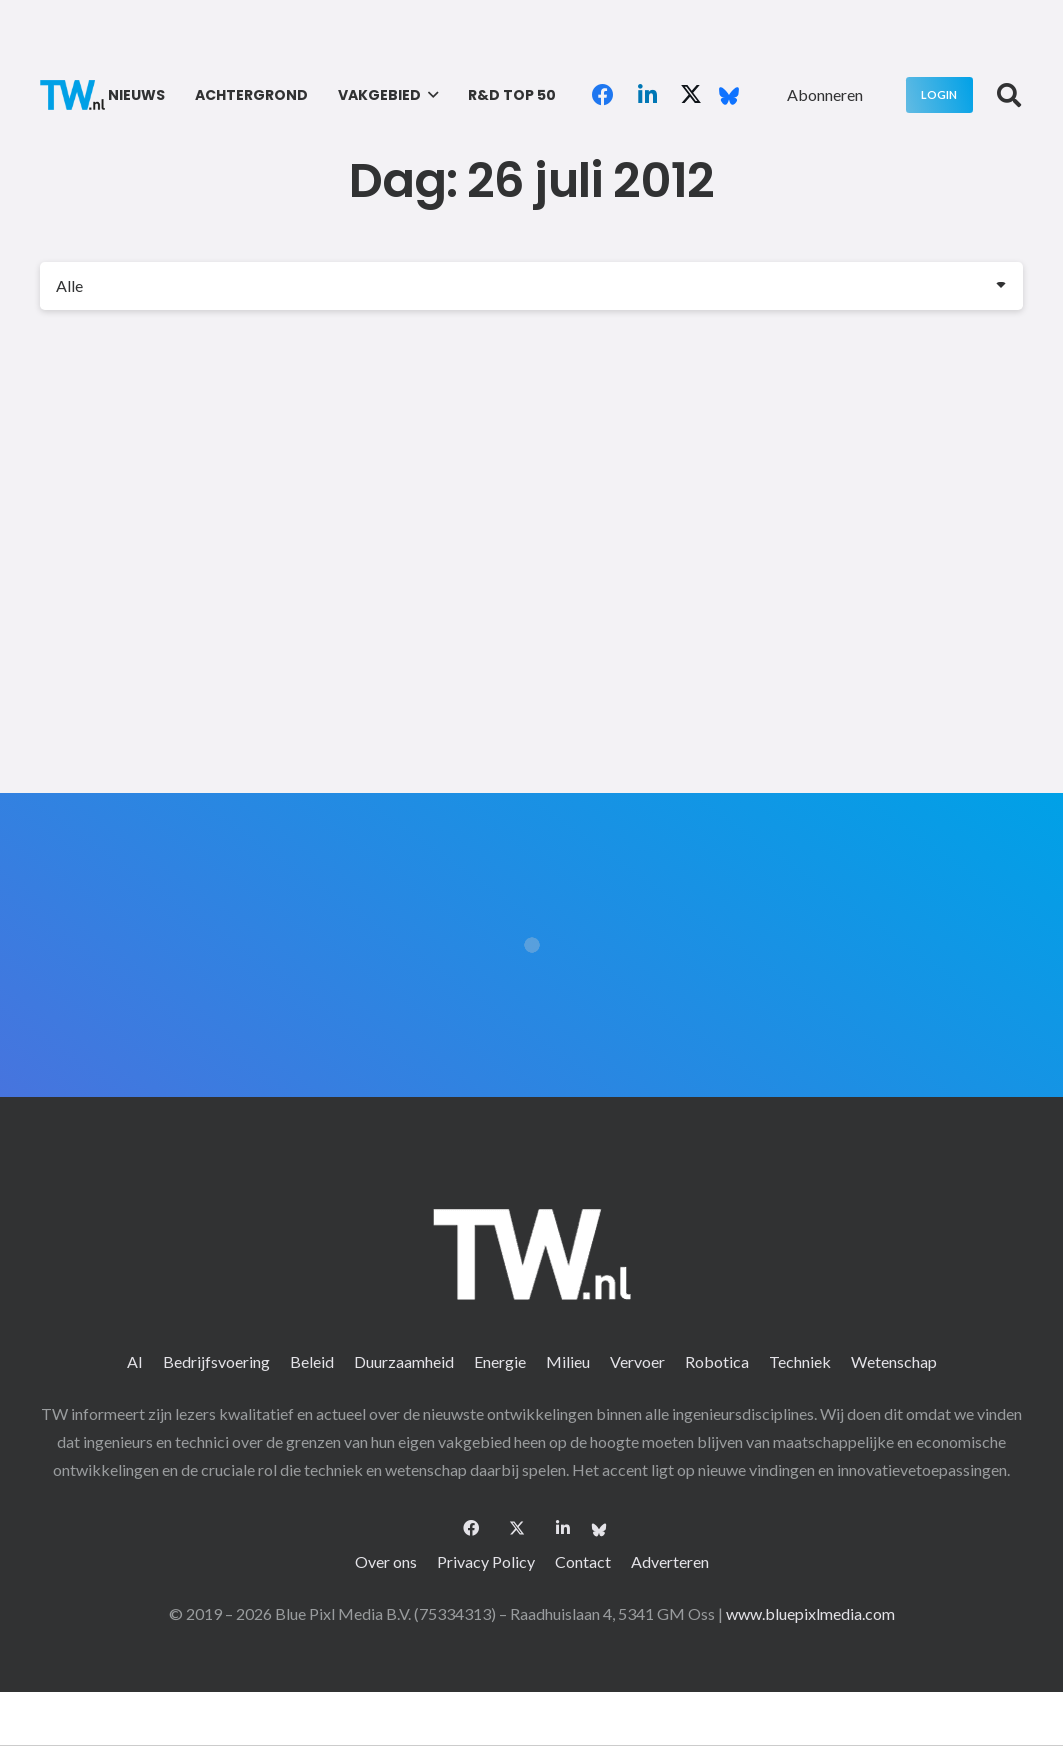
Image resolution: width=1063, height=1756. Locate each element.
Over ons (386, 1561)
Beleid (312, 1361)
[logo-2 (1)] (72, 95)
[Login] (939, 94)
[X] (691, 95)
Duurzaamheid (404, 1361)
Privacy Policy (486, 1561)
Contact (583, 1561)
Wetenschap (894, 1361)
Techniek (800, 1361)
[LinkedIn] (647, 95)
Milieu (568, 1361)
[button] (429, 95)
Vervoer (637, 1361)
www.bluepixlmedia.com (810, 1613)
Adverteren (670, 1561)
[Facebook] (603, 95)
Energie (500, 1361)
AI (135, 1361)
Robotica (717, 1361)
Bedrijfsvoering (216, 1361)
